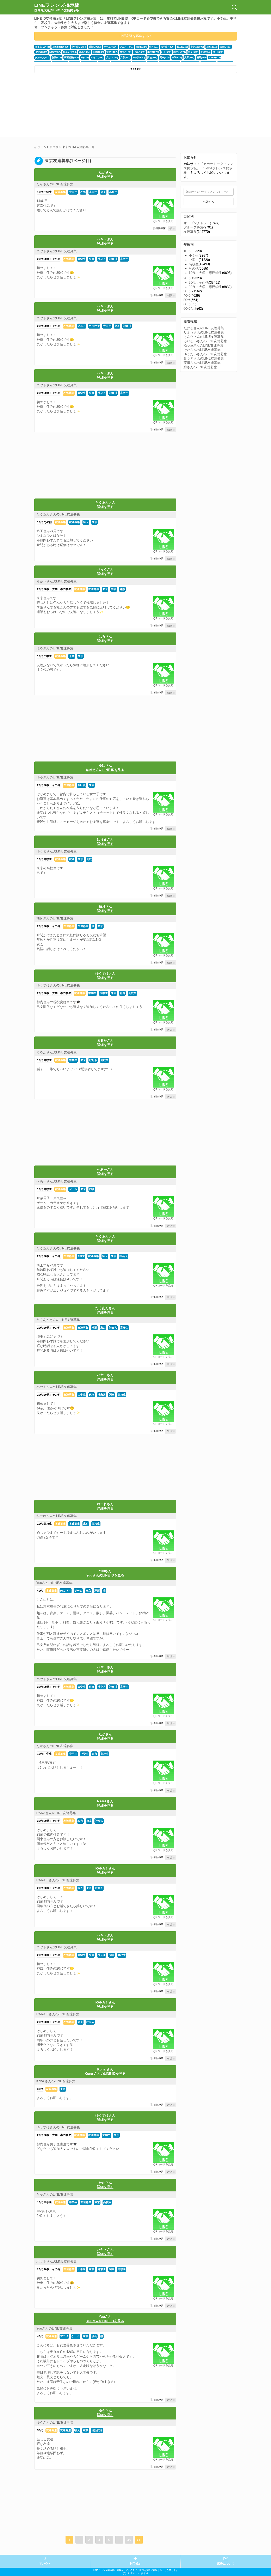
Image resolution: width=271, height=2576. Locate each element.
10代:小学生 (44, 656)
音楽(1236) (98, 52)
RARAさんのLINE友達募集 (56, 1813)
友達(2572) (211, 46)
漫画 (97, 1590)
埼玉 (85, 522)
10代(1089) (139, 52)
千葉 (71, 656)
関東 (111, 1394)
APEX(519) (214, 57)
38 (129, 2540)
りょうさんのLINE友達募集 (204, 332)
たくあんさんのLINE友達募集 (58, 514)
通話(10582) (95, 46)
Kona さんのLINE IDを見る (105, 2073)
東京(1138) (125, 52)
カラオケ (94, 326)
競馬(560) (201, 57)
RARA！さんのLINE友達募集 (57, 1880)
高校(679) (152, 57)
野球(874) (205, 52)
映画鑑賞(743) (71, 57)
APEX (81, 1256)
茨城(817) (57, 57)
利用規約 (135, 2563)
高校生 (113, 192)
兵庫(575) (189, 57)
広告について (225, 2563)
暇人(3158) (181, 46)
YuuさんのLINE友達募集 (54, 1583)
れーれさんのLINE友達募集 (56, 1516)
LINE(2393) (41, 52)
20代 (80, 1820)
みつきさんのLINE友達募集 (204, 358)
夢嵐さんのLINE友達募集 (202, 363)
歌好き (93, 1060)
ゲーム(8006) (110, 46)
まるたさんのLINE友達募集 (56, 1052)
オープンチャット (197, 223)
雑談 (122, 589)
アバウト (45, 2563)
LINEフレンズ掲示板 (56, 7)
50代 (40, 2430)
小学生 (93, 192)
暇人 (80, 1888)
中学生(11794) (79, 46)
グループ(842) (42, 57)
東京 (103, 192)
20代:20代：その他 (48, 259)
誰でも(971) (179, 52)
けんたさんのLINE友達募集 (204, 336)
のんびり (65, 1590)
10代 (187, 251)
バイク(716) (97, 57)
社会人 (102, 259)
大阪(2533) (225, 46)
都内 (122, 993)
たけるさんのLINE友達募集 (204, 328)
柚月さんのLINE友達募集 (55, 918)
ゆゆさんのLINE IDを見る (105, 770)
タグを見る (135, 69)
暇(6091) (153, 46)
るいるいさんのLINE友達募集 (205, 341)
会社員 (82, 785)
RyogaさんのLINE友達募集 (204, 345)
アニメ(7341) (126, 46)
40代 (40, 1590)
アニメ (82, 326)
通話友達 (97, 2430)
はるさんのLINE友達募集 (55, 648)
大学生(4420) (167, 46)
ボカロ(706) (111, 57)
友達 (83, 192)
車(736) (85, 57)
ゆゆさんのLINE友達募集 (55, 777)
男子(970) (193, 52)
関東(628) (164, 57)
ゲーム (73, 1189)
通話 (113, 589)
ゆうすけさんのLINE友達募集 (58, 985)
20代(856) (217, 52)
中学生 (73, 192)
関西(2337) (55, 52)
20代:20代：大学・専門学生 (54, 589)
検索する (208, 201)
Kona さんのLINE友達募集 (55, 2081)
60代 (187, 304)
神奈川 (113, 259)
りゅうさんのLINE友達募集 (56, 581)
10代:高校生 (44, 859)
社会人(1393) (69, 52)
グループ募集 (193, 227)
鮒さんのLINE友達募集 (200, 367)
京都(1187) (111, 52)
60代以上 (190, 308)
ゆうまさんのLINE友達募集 (56, 851)
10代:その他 (44, 522)
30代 (40, 2089)
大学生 (82, 259)
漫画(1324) (84, 52)
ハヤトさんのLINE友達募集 (56, 251)
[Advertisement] (84, 106)
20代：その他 (199, 282)
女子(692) (125, 57)
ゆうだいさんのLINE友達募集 (205, 354)
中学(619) (177, 57)
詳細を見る (105, 176)
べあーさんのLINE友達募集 (56, 1181)
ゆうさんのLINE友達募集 (55, 2422)
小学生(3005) (196, 46)
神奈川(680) (138, 57)
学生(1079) (153, 52)
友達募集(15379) (60, 46)
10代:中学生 (44, 192)
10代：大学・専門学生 (205, 273)
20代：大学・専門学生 (205, 287)
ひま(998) (166, 52)
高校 (89, 859)
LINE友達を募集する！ (136, 36)
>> (139, 2540)
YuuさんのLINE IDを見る (105, 1575)
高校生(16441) (42, 46)
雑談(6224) (141, 46)
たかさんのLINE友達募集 (55, 184)
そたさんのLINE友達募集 (202, 349)
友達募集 (60, 192)
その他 (194, 268)
